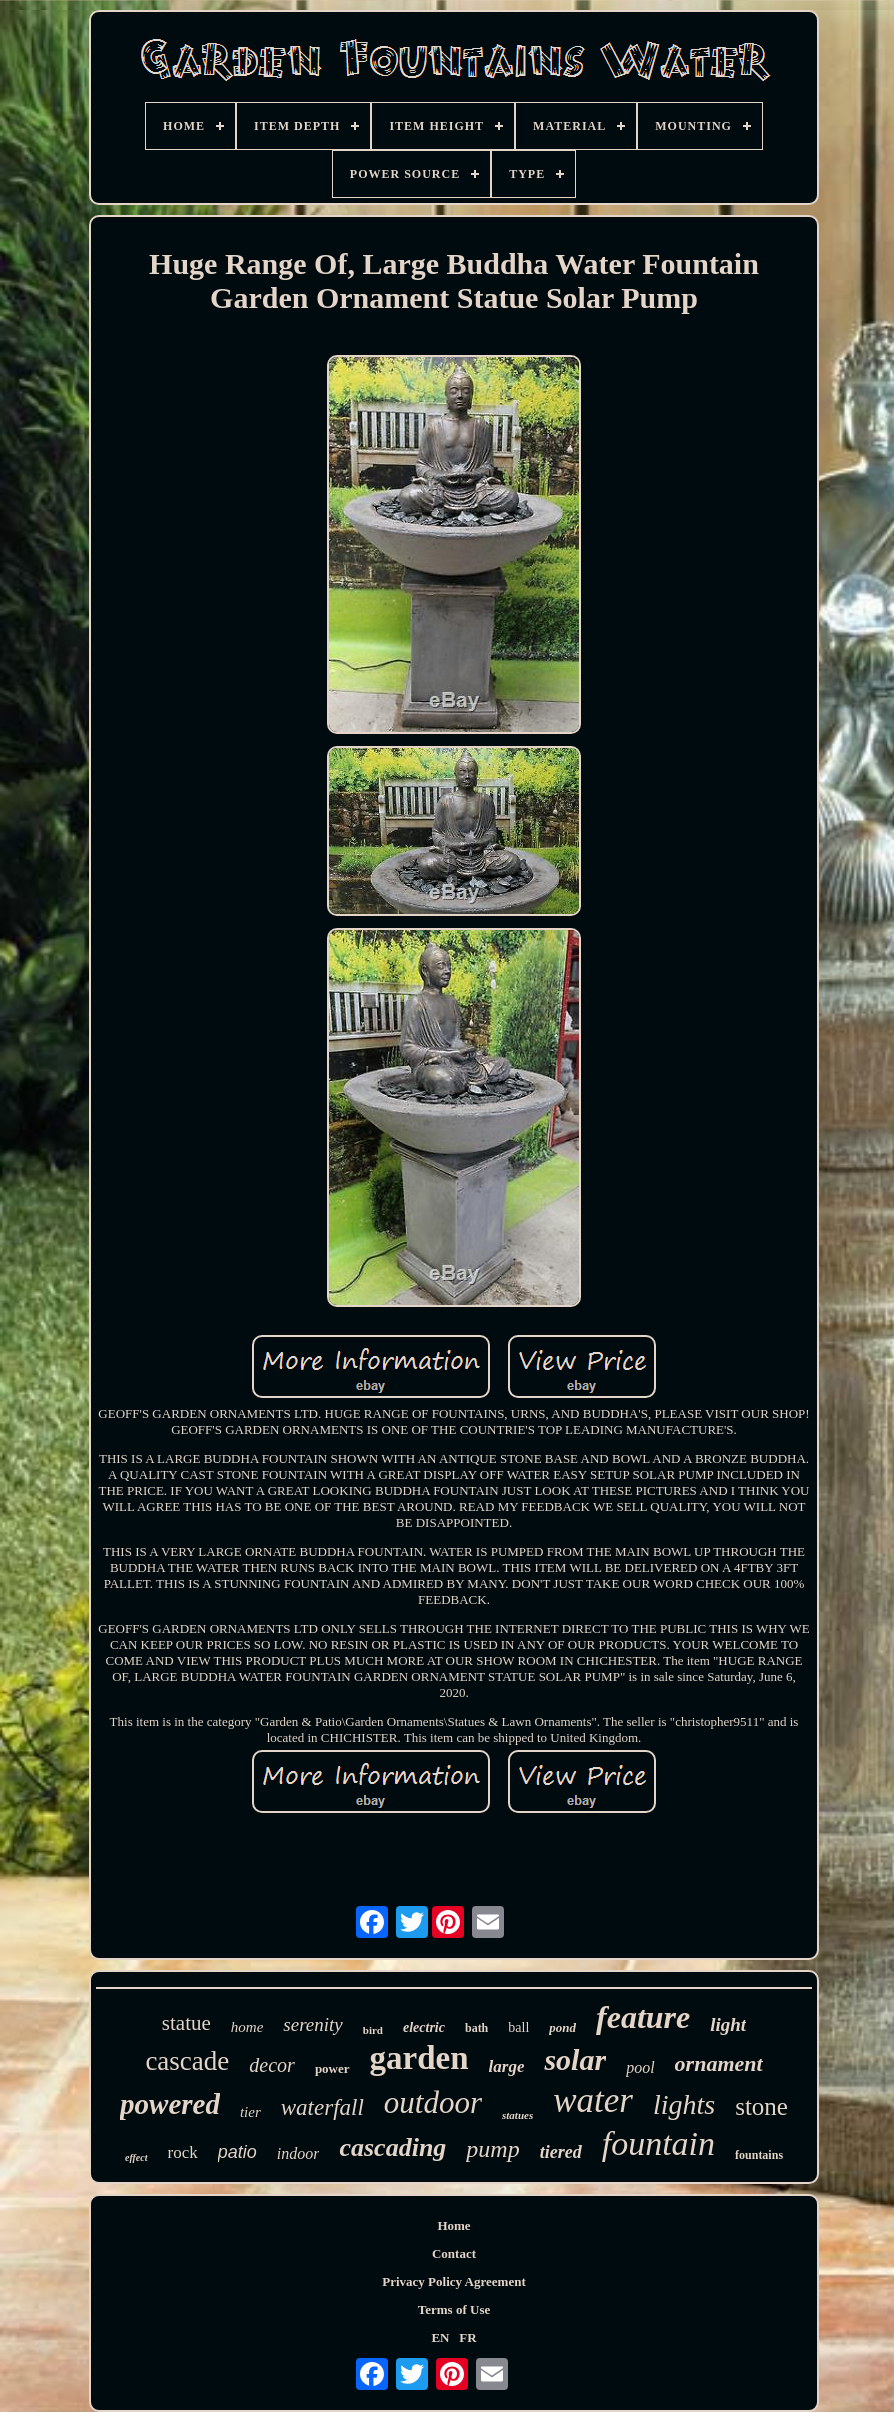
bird (373, 2030)
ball (518, 2027)
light (728, 2024)
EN (440, 2337)
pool (640, 2067)
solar (575, 2059)
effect (136, 2157)
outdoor (433, 2102)
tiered (561, 2152)
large (507, 2066)
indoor (298, 2153)
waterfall (322, 2107)
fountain (658, 2143)
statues (517, 2115)
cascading (392, 2147)
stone (761, 2106)
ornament (719, 2063)
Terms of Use (454, 2309)
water (593, 2100)
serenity (312, 2024)
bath (476, 2028)
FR (467, 2337)
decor (272, 2065)
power (332, 2068)
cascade (187, 2061)
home (247, 2027)
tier (250, 2112)
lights (684, 2104)
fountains (759, 2155)
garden (419, 2058)
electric (424, 2027)
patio (237, 2152)
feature (643, 2017)
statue (186, 2023)
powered (170, 2104)
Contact (454, 2253)
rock (183, 2152)
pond (562, 2027)
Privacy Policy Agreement (453, 2281)
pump (492, 2149)
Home (453, 2225)
